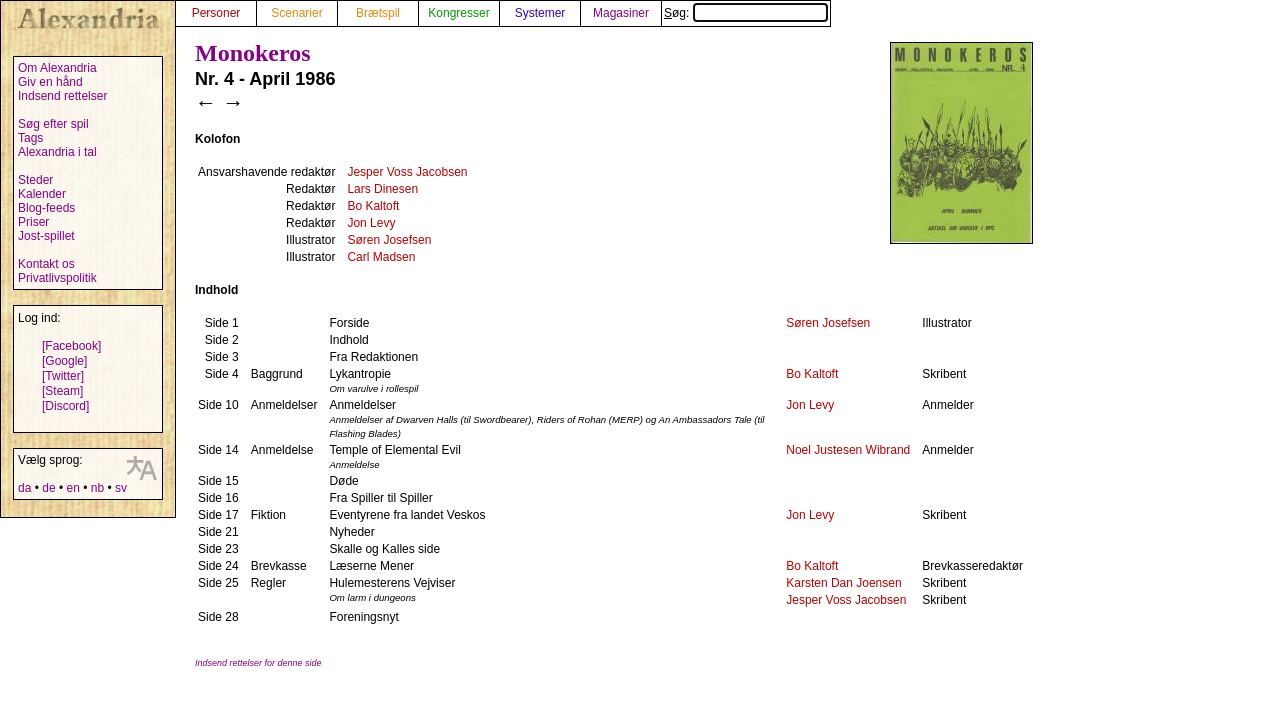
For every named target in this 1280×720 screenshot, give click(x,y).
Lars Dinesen (382, 189)
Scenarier (296, 13)
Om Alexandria (57, 68)
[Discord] (65, 406)
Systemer (540, 13)
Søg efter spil (53, 124)
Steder (35, 180)
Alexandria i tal (57, 152)
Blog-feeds (46, 208)
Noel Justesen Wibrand (848, 450)
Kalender (42, 194)
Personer (216, 13)
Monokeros (253, 53)
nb (97, 488)
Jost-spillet (46, 236)
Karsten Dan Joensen (843, 583)
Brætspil (378, 13)
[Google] (64, 361)
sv (121, 488)
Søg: (746, 13)
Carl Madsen (381, 257)
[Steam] (62, 391)
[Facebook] (71, 346)
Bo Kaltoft (373, 206)
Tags (30, 138)
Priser (33, 222)
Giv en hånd (50, 82)
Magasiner (621, 13)
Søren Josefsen (389, 240)
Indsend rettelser (62, 96)
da (24, 488)
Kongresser (458, 13)
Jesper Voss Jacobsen (407, 172)
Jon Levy (371, 223)
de (48, 488)
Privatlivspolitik (57, 278)
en (72, 488)
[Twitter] (63, 376)
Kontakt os (46, 264)
